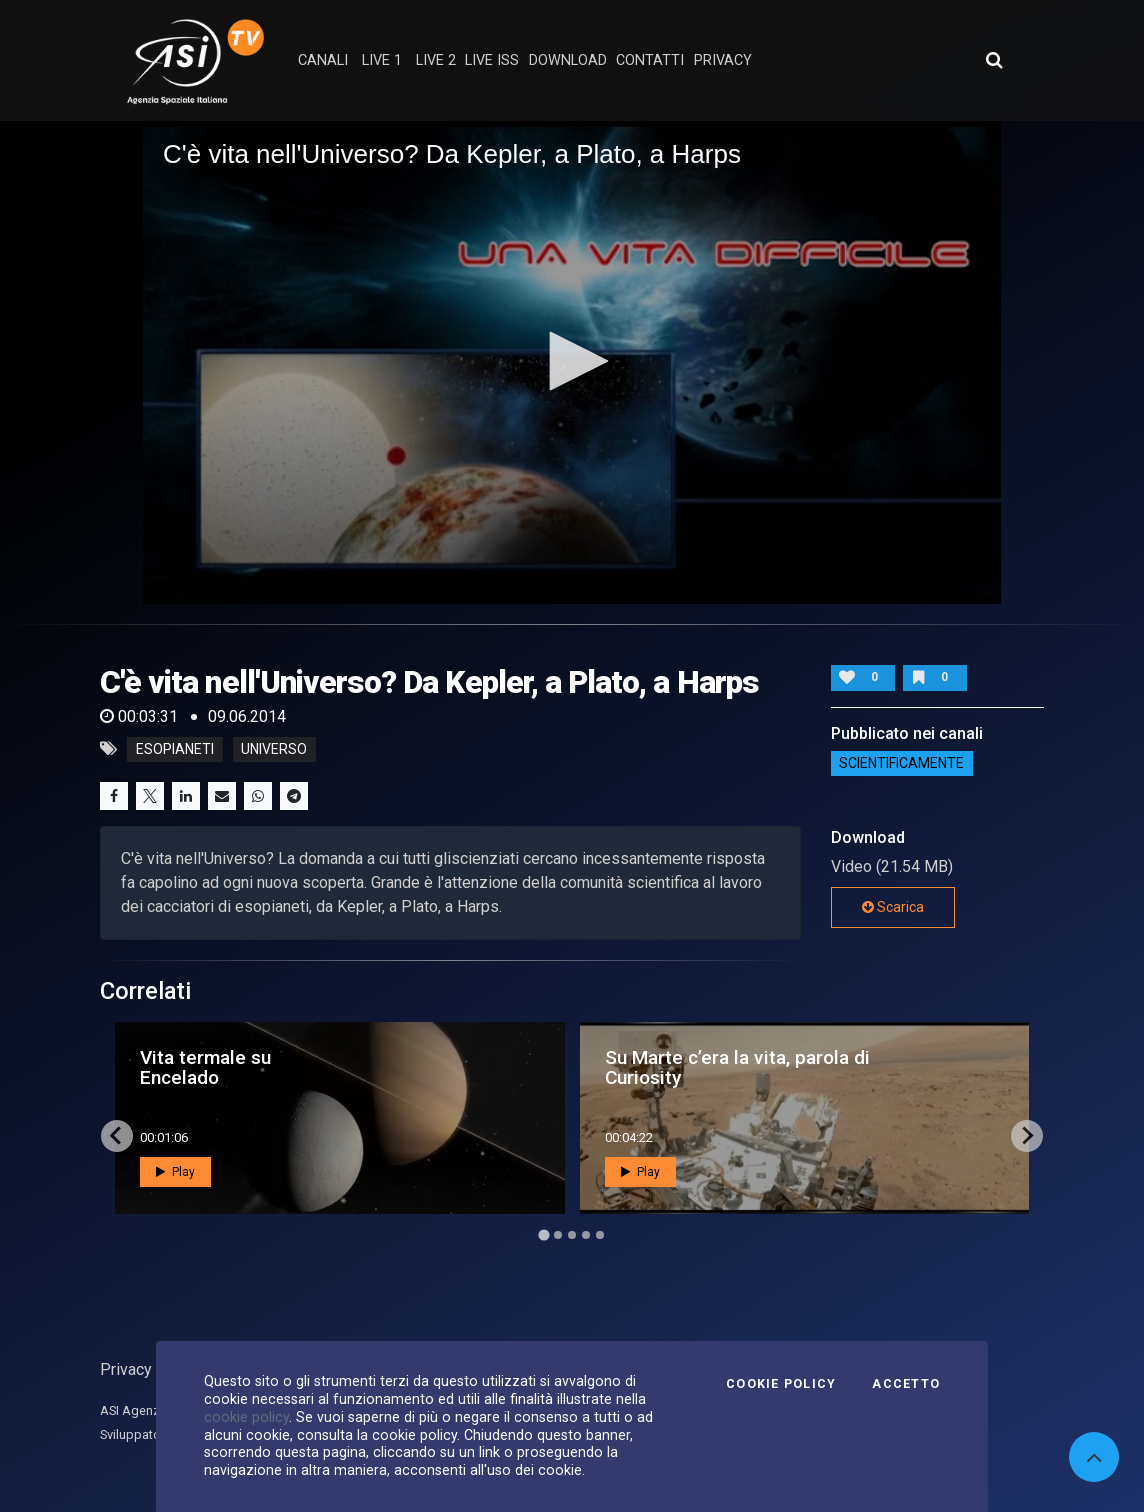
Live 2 (436, 60)
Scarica (893, 907)
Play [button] (175, 1172)
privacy (723, 60)
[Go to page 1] (543, 1234)
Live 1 (382, 60)
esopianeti (175, 749)
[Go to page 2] (558, 1235)
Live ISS (492, 60)
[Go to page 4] (586, 1235)
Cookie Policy (781, 1384)
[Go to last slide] (117, 1136)
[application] (572, 362)
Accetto (906, 1384)
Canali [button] (323, 60)
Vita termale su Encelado (205, 1067)
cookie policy (246, 1417)
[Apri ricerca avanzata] (994, 60)
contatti (650, 60)
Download (568, 60)
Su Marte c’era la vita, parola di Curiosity (737, 1067)
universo (274, 749)
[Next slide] (1027, 1136)
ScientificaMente (901, 763)
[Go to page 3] (572, 1235)
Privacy (126, 1369)
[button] (572, 361)
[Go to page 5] (600, 1235)
